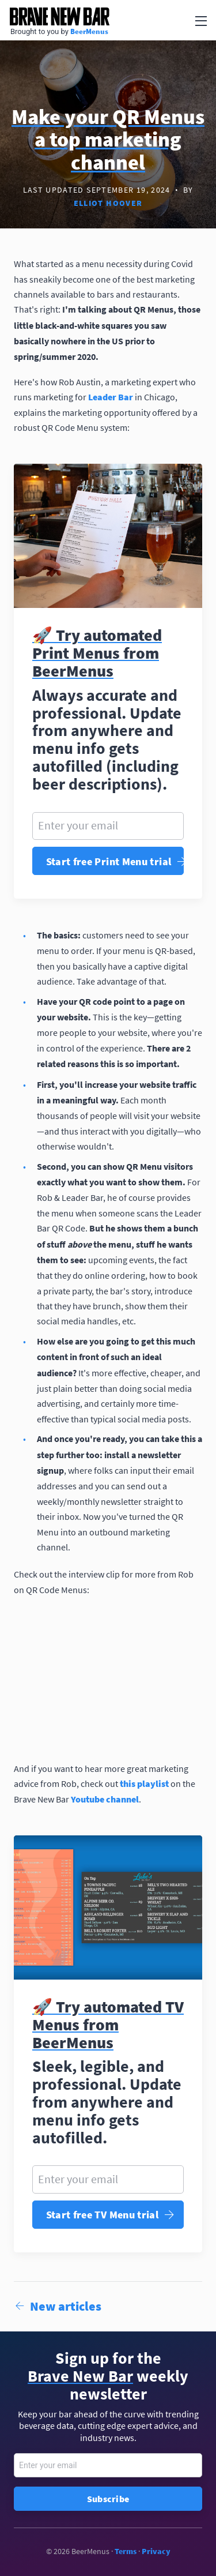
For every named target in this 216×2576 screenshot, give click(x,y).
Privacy (156, 2551)
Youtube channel (105, 1799)
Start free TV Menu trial (110, 2214)
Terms (126, 2551)
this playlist (144, 1783)
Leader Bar (110, 397)
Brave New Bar (59, 16)
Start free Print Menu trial (115, 861)
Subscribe (108, 2498)
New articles (58, 2306)
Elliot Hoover (108, 203)
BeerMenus (89, 31)
